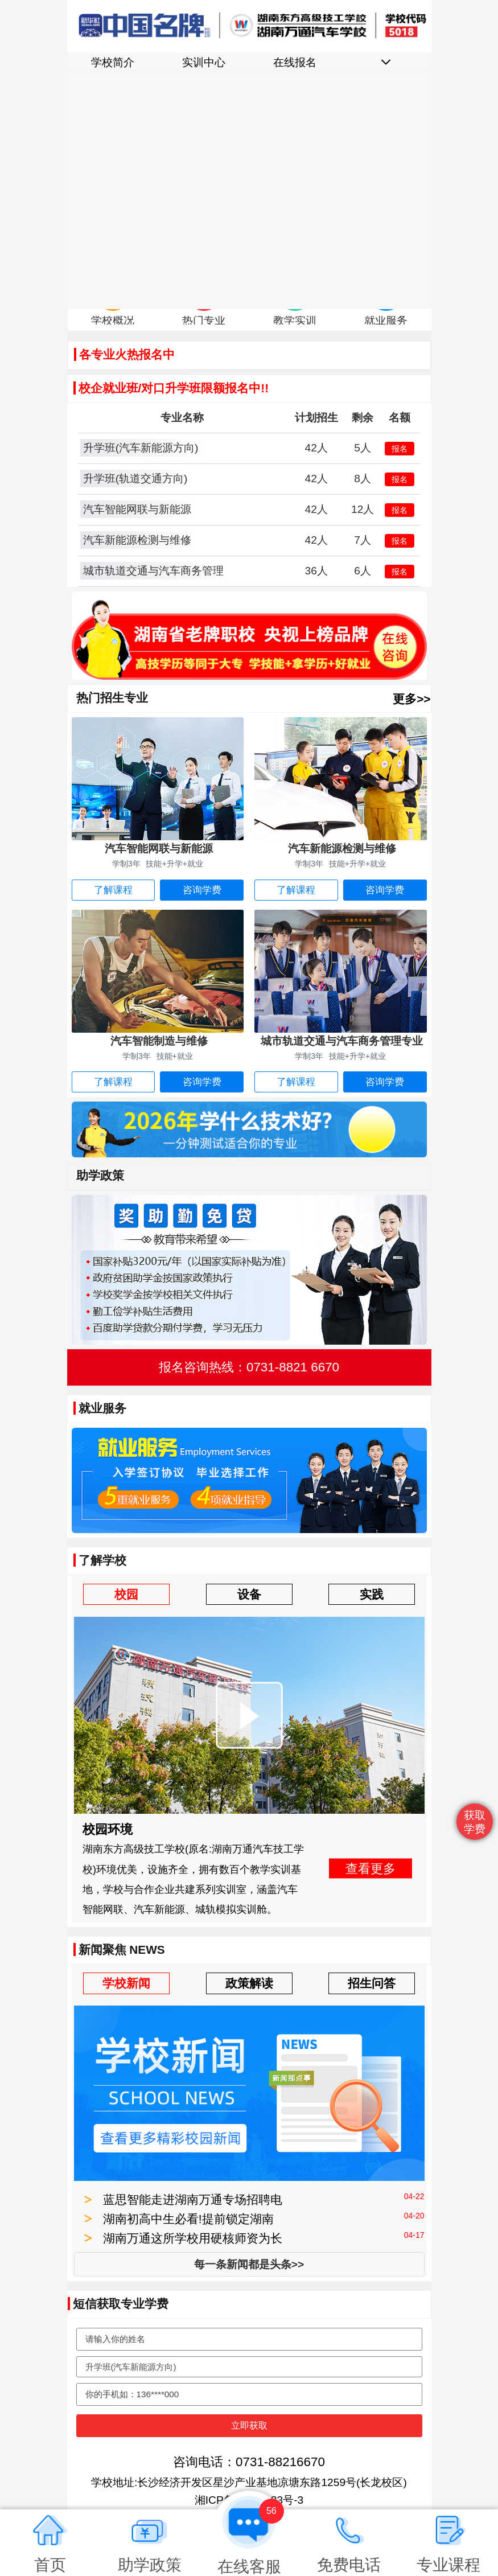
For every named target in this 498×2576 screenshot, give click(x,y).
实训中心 (203, 62)
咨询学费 (202, 890)
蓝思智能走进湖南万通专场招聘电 (192, 2199)
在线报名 (294, 62)
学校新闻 (126, 1983)
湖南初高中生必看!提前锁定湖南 (188, 2218)
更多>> (411, 698)
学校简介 (112, 62)
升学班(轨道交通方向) (135, 478)
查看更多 (370, 1868)
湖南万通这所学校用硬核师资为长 (192, 2238)
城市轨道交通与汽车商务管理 (153, 571)
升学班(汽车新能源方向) (141, 448)
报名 (400, 448)
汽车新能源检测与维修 (137, 540)
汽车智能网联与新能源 (137, 509)
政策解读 (249, 1983)
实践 (372, 1594)
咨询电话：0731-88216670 (249, 2462)
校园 (126, 1594)
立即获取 (249, 2425)
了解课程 (113, 890)
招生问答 (372, 1983)
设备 (249, 1594)
